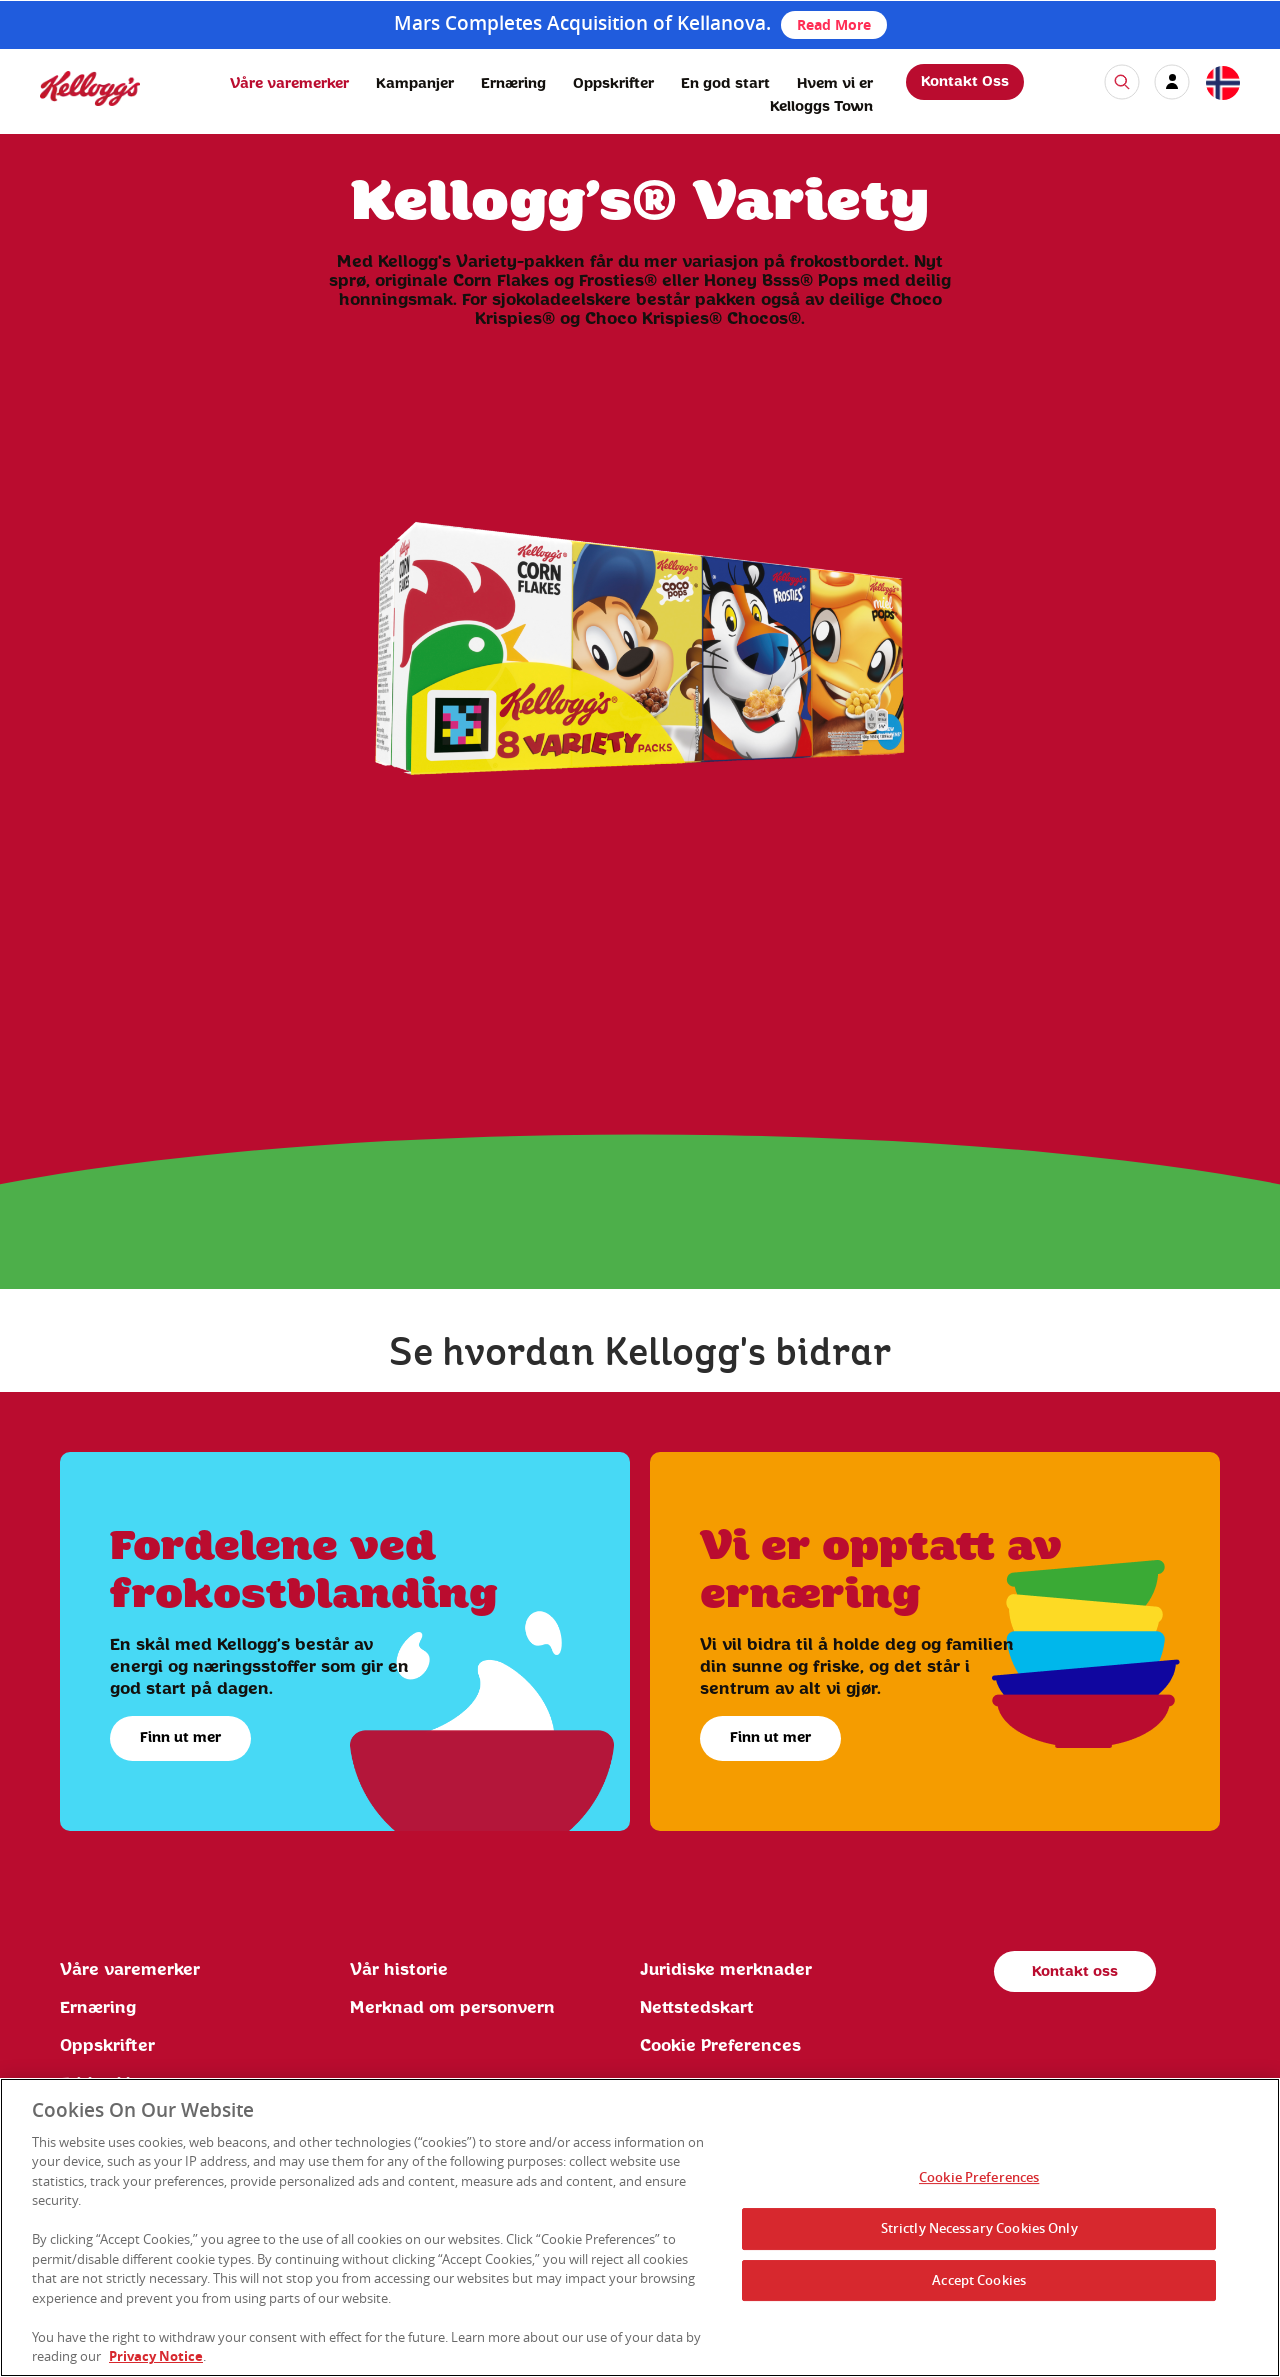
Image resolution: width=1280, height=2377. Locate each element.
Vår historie (399, 1970)
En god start (725, 84)
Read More (834, 24)
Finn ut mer (180, 1738)
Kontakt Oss (965, 82)
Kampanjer (415, 84)
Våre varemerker (289, 84)
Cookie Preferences (720, 2046)
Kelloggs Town (821, 107)
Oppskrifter (613, 84)
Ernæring (513, 84)
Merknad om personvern (452, 2008)
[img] (90, 88)
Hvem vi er (835, 84)
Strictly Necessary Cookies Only (979, 2228)
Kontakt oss (1075, 1972)
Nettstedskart (697, 2008)
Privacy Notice (156, 2356)
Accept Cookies (979, 2280)
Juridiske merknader (726, 1970)
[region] (640, 2227)
